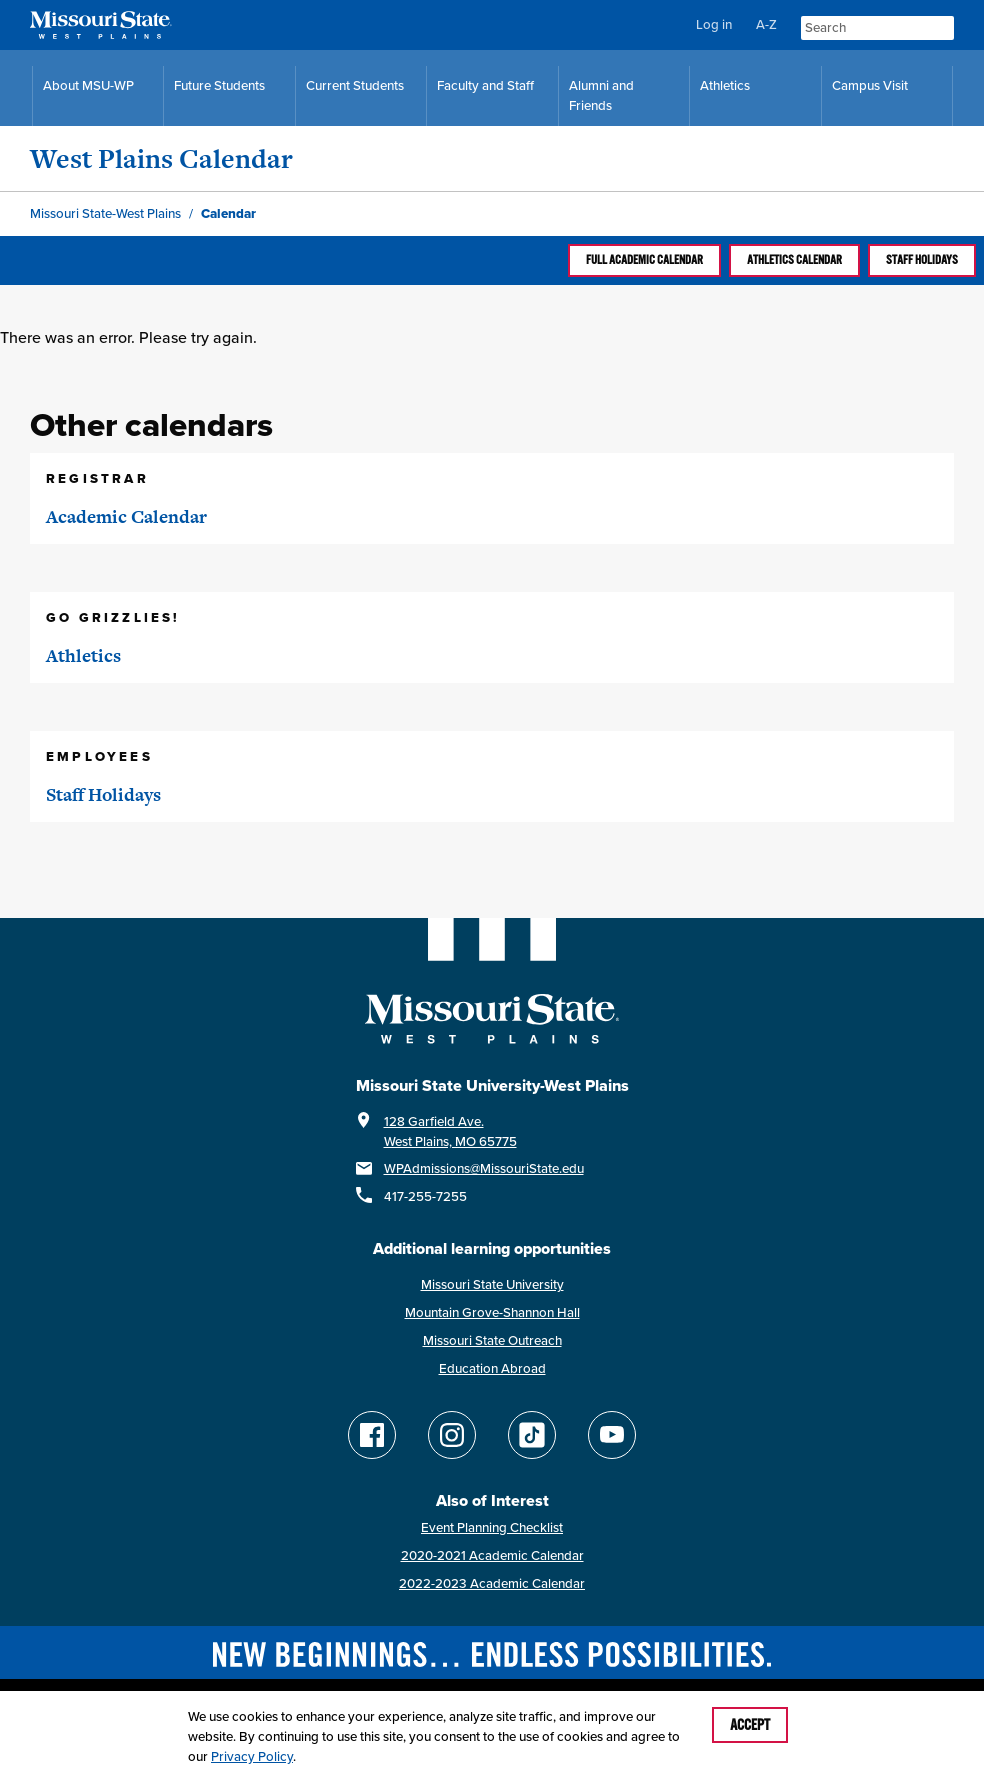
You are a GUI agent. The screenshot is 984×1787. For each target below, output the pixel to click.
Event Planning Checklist (492, 1527)
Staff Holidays (922, 260)
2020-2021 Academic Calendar (492, 1555)
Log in (714, 24)
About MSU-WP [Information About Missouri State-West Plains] (88, 85)
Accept (750, 1725)
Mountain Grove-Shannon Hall (492, 1312)
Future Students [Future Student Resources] (219, 85)
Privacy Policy (252, 1756)
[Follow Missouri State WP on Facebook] (372, 1435)
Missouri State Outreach (492, 1340)
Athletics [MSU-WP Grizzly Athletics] (725, 85)
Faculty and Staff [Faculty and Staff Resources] (485, 85)
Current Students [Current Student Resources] (355, 85)
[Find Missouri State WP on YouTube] (612, 1435)
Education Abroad (492, 1368)
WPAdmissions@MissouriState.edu (484, 1168)
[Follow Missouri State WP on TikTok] (532, 1435)
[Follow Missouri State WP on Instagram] (452, 1435)
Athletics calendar (794, 260)
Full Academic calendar (644, 260)
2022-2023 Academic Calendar (492, 1583)
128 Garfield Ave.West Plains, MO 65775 (450, 1131)
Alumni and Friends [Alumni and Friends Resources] (601, 95)
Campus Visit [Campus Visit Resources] (870, 85)
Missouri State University (492, 1284)
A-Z (766, 24)
